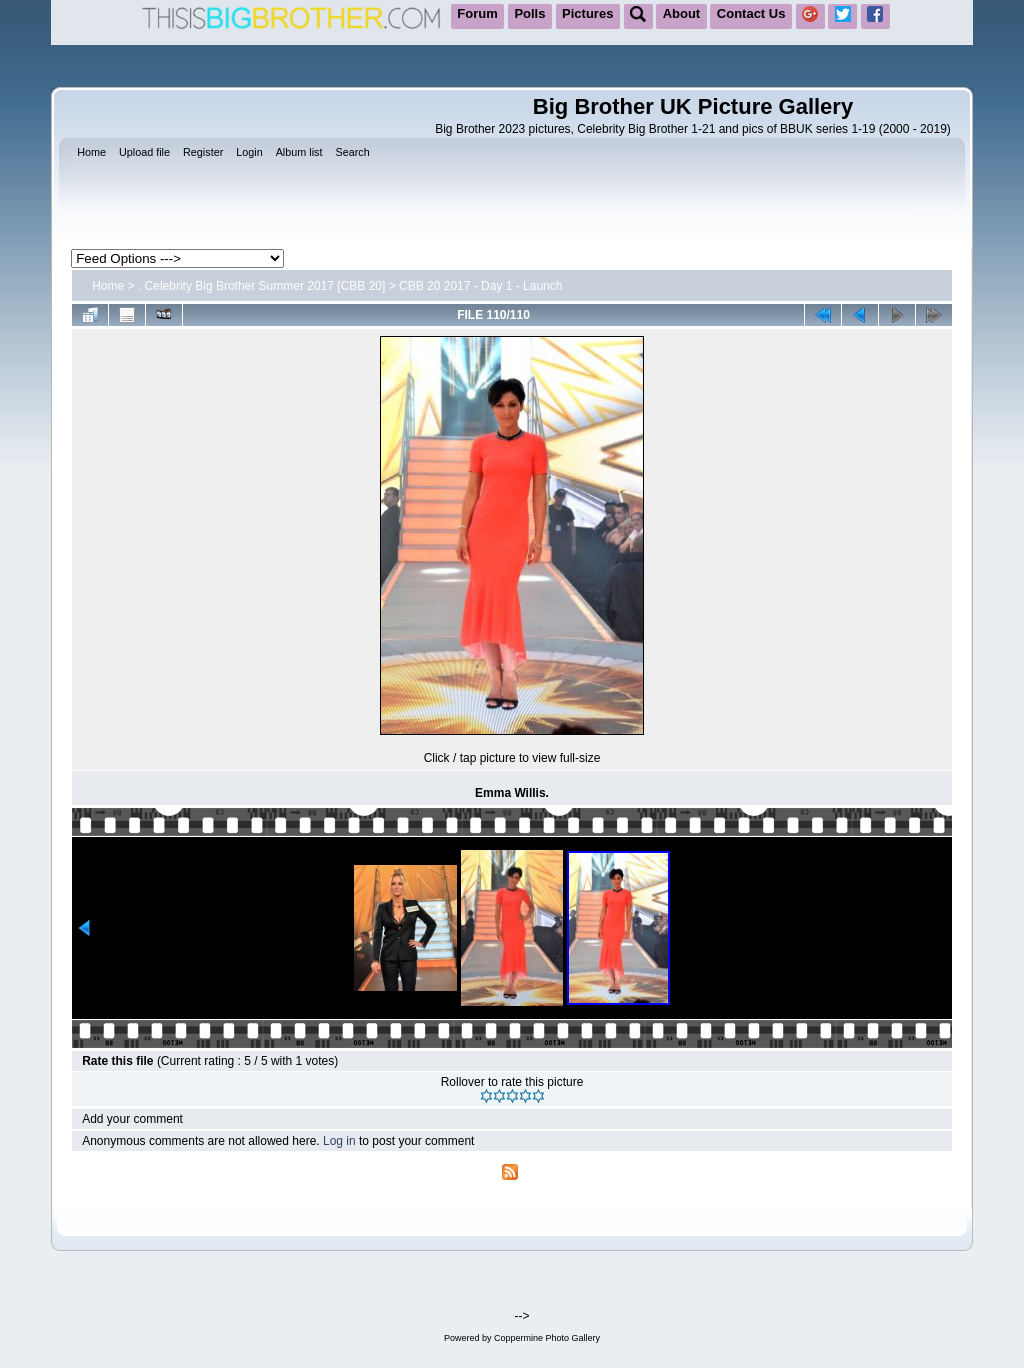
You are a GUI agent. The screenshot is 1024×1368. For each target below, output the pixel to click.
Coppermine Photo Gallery (547, 1338)
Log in (339, 1141)
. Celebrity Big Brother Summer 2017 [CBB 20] (261, 286)
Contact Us (751, 13)
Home (108, 286)
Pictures (587, 13)
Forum (477, 13)
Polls (529, 13)
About (682, 13)
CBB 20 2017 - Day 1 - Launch (480, 286)
